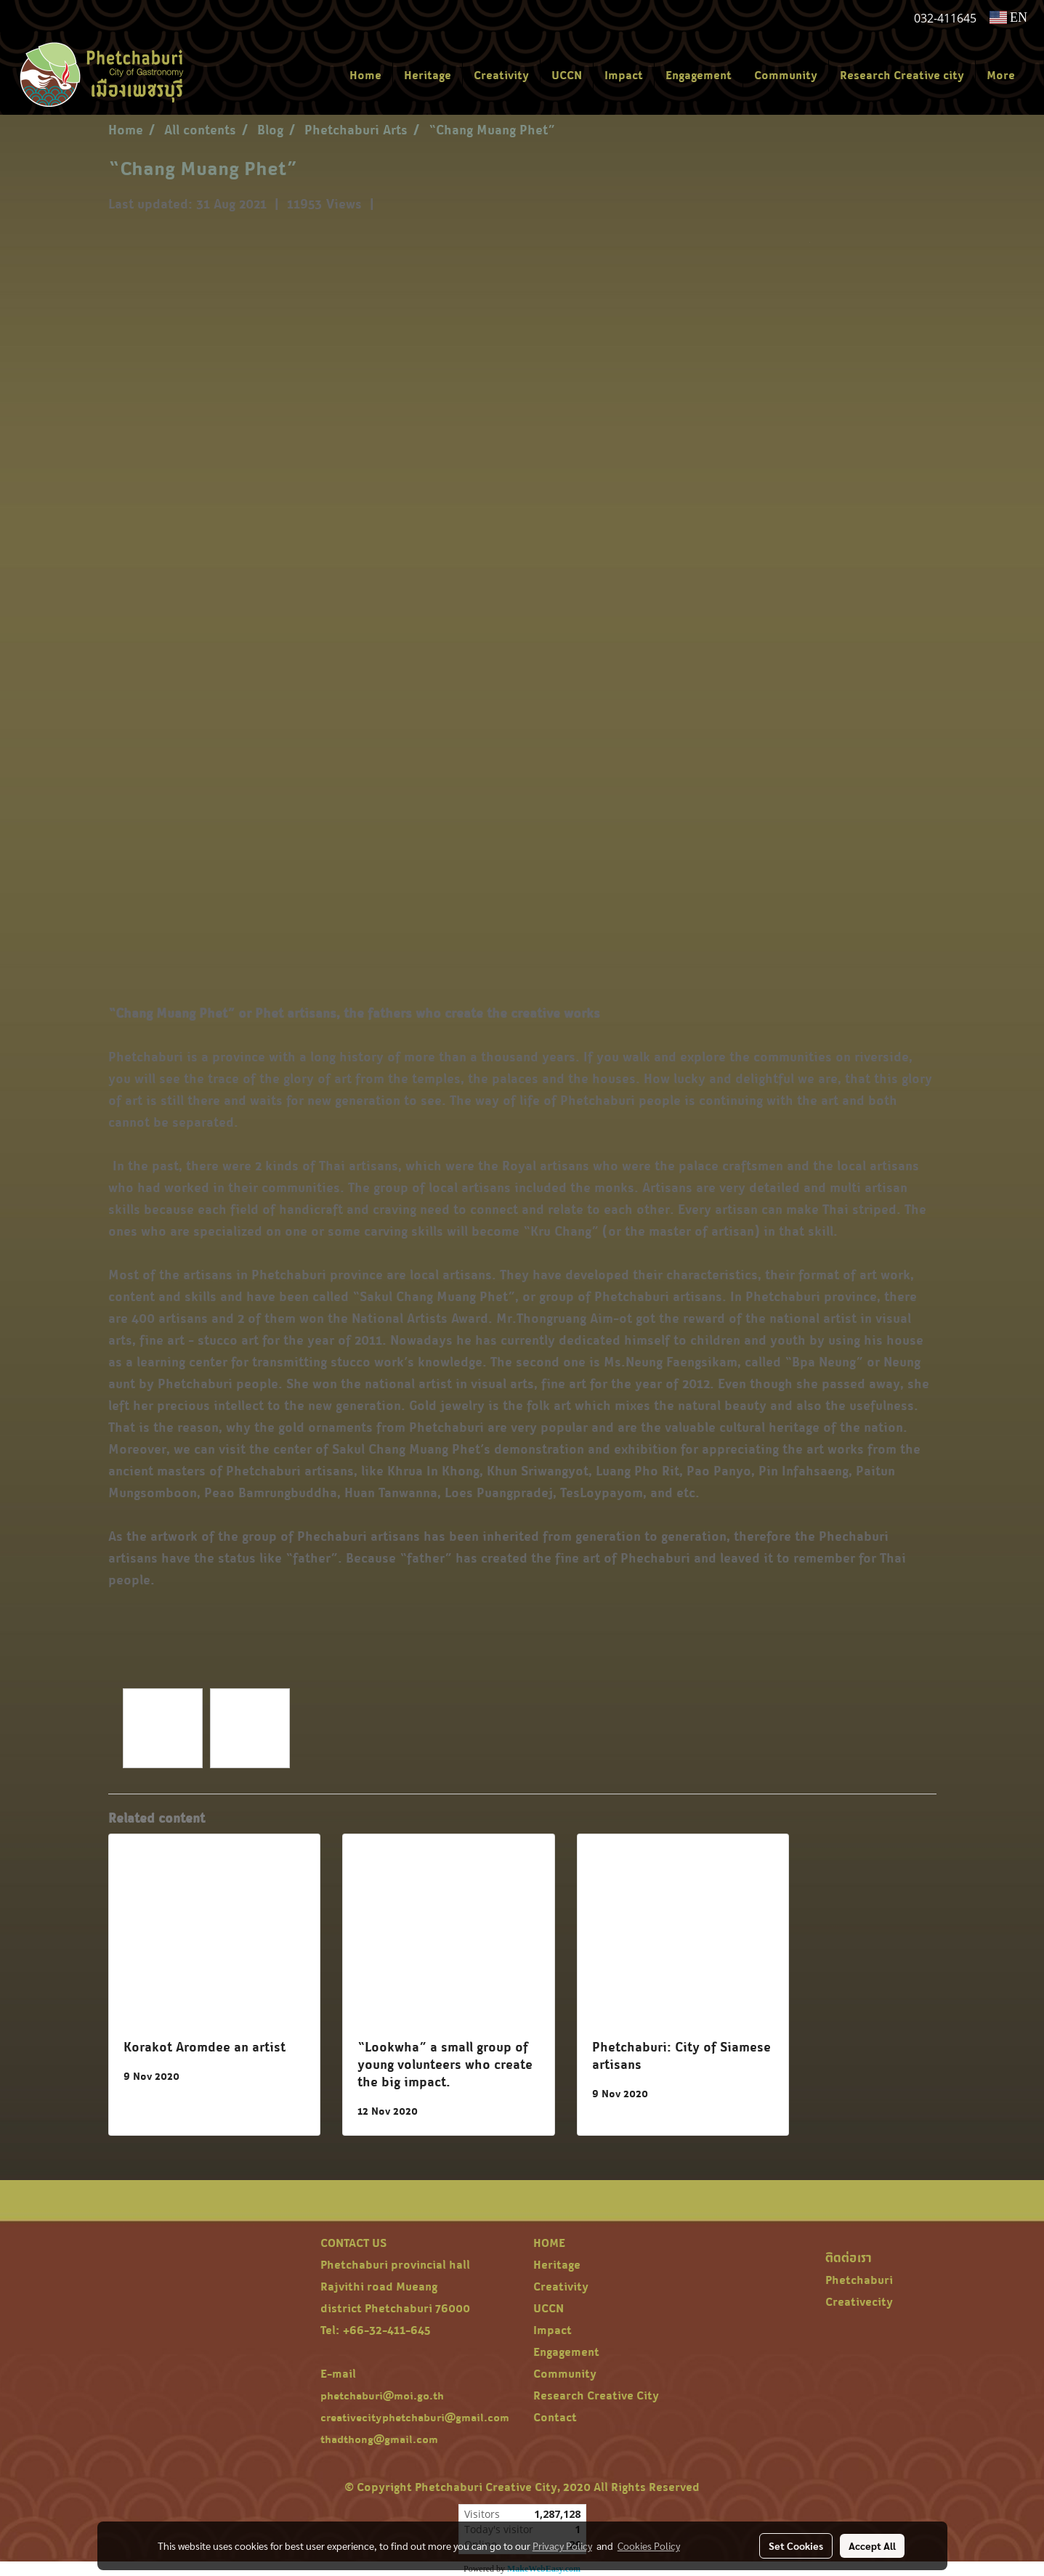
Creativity (501, 75)
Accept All (872, 2545)
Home (365, 75)
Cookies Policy (649, 2545)
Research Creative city (902, 75)
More (1001, 75)
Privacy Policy (562, 2545)
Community (785, 75)
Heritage (427, 75)
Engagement (698, 75)
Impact (623, 75)
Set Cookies (796, 2545)
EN (1009, 17)
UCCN (566, 75)
